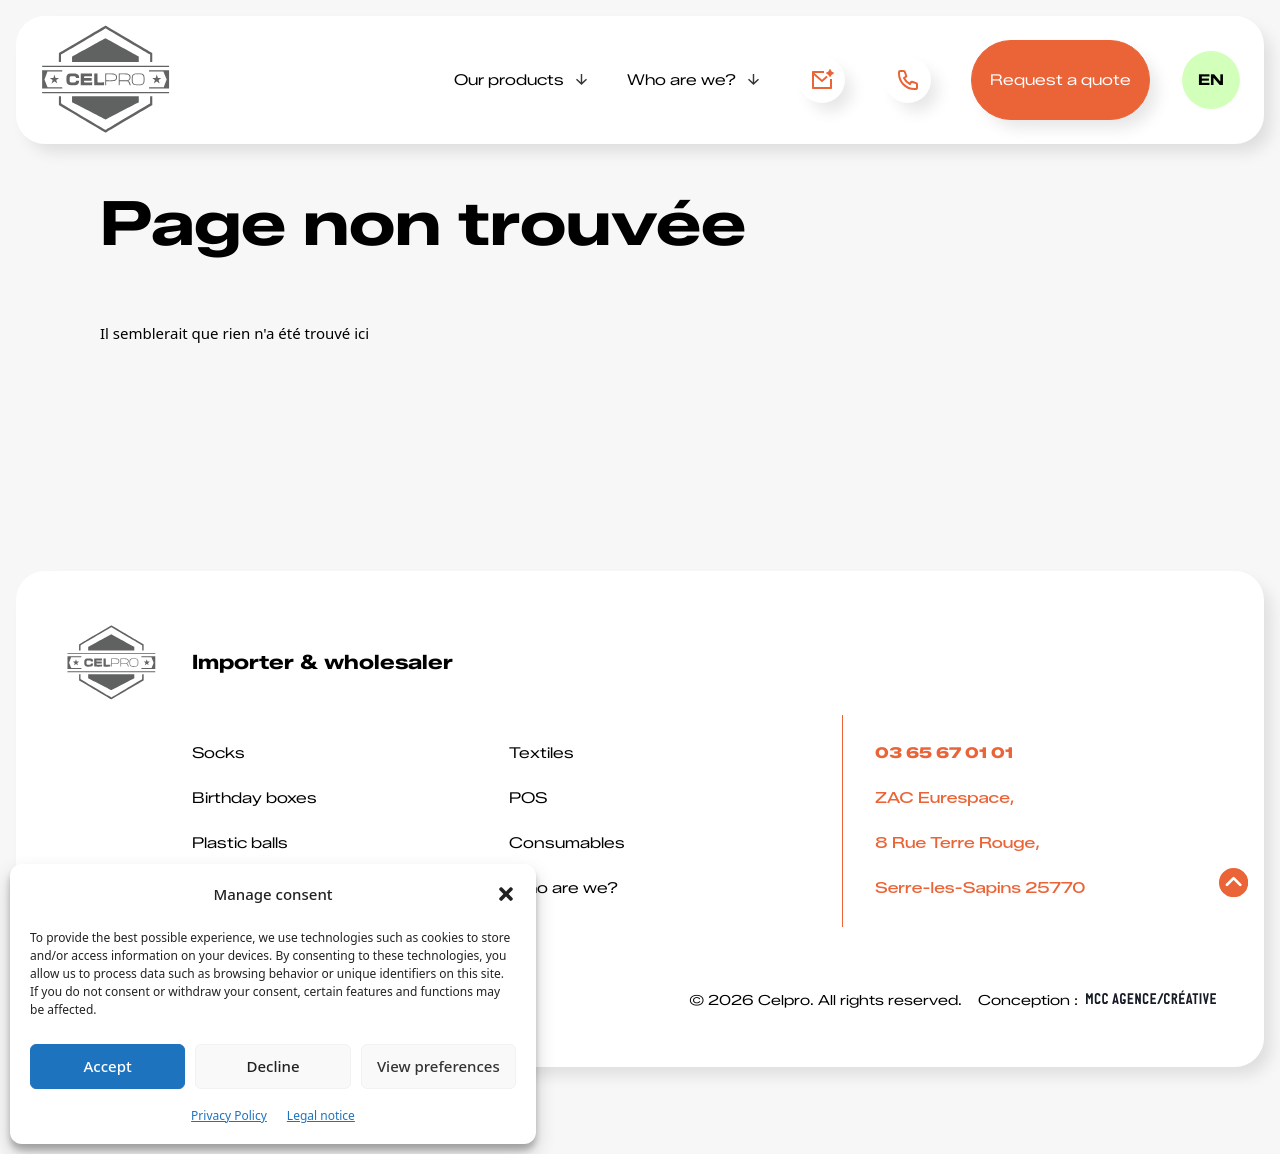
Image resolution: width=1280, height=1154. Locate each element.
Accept (108, 1066)
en (1211, 80)
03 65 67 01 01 (907, 80)
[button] (506, 894)
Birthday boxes (254, 798)
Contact (822, 80)
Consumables (567, 843)
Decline (272, 1066)
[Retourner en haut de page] (1233, 887)
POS (528, 798)
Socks (218, 753)
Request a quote (1060, 80)
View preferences (438, 1066)
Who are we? (681, 80)
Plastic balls (240, 843)
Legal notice (321, 1115)
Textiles (541, 753)
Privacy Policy (229, 1115)
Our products (509, 80)
